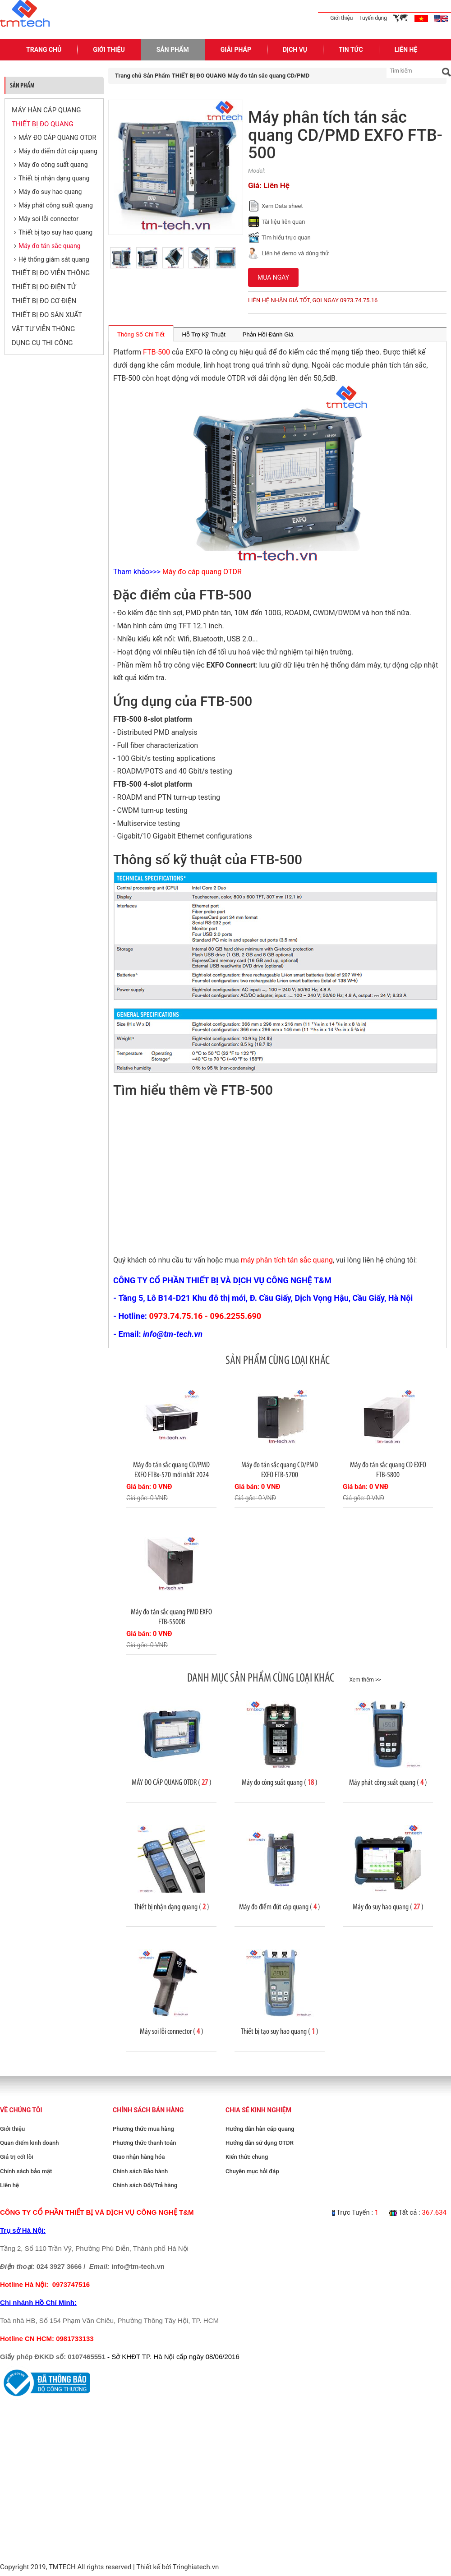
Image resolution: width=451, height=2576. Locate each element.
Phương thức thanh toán (144, 2142)
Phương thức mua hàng (143, 2128)
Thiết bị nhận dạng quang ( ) (171, 1907)
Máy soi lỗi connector (48, 218)
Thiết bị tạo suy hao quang (55, 232)
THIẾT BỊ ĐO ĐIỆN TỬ (44, 287)
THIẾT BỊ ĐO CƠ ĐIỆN (44, 301)
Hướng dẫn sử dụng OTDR (260, 2142)
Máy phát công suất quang (55, 205)
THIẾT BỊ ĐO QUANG (43, 124)
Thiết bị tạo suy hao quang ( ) (279, 2031)
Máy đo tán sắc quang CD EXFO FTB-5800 (388, 1469)
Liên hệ (9, 2185)
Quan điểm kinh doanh (29, 2142)
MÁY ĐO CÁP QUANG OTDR (57, 137)
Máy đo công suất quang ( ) (280, 1782)
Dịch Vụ (295, 49)
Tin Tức (351, 49)
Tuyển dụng (373, 18)
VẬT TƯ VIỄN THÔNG (43, 329)
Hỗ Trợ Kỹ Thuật (204, 334)
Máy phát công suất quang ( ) (388, 1782)
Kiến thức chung (247, 2156)
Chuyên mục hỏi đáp (252, 2171)
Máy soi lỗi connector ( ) (171, 2031)
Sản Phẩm (172, 49)
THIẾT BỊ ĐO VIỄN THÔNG (51, 273)
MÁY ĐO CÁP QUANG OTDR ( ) (172, 1782)
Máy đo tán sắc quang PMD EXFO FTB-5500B (171, 1617)
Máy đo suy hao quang (50, 191)
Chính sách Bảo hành (140, 2171)
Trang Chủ (43, 49)
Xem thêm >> (365, 1680)
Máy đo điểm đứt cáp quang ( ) (279, 1907)
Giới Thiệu (108, 49)
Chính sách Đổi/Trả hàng (145, 2185)
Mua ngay (273, 277)
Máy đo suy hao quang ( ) (388, 1907)
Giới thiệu (341, 18)
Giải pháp (236, 49)
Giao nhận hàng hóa (139, 2156)
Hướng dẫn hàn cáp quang (260, 2128)
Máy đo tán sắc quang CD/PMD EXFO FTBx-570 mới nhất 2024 (171, 1469)
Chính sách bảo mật (26, 2171)
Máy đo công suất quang (53, 164)
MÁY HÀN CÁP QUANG (46, 110)
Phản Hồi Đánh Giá (268, 334)
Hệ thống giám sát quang (53, 259)
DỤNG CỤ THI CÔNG (42, 343)
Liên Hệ (406, 49)
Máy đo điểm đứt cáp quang (57, 151)
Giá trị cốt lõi (16, 2156)
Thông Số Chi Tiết (141, 334)
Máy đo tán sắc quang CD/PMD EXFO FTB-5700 (279, 1469)
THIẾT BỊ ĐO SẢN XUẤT (47, 315)
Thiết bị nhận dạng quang (53, 178)
